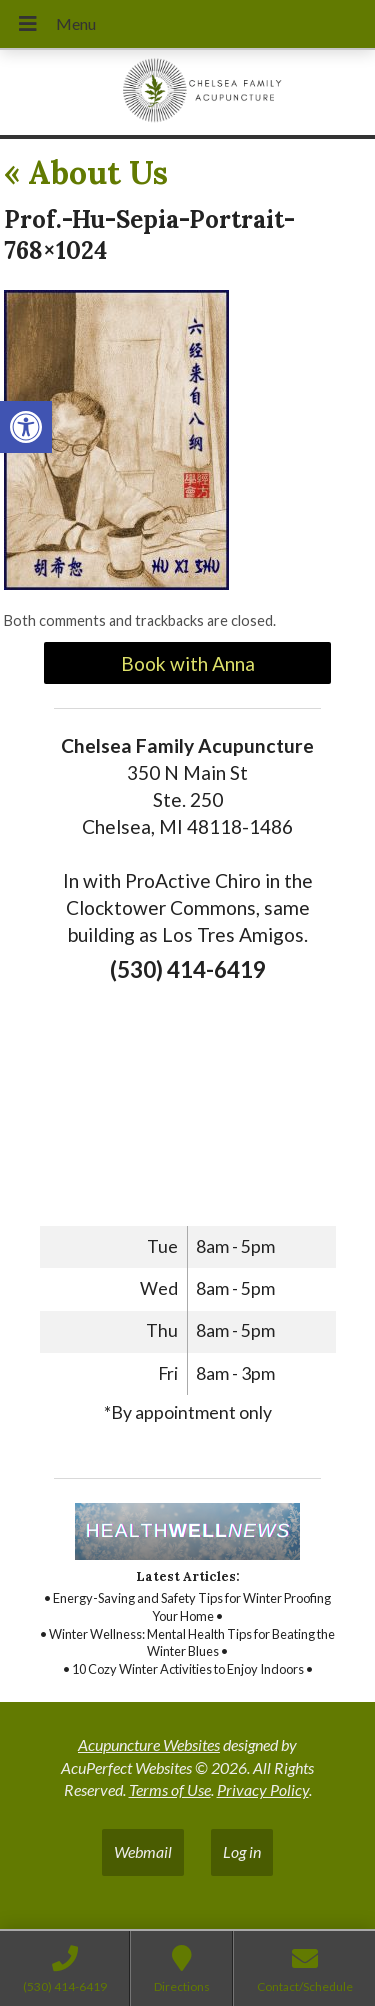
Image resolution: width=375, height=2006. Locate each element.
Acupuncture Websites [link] (149, 1744)
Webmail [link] (143, 1851)
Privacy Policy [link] (263, 1789)
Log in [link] (242, 1851)
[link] (26, 427)
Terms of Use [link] (170, 1789)
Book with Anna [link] (188, 663)
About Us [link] (86, 172)
